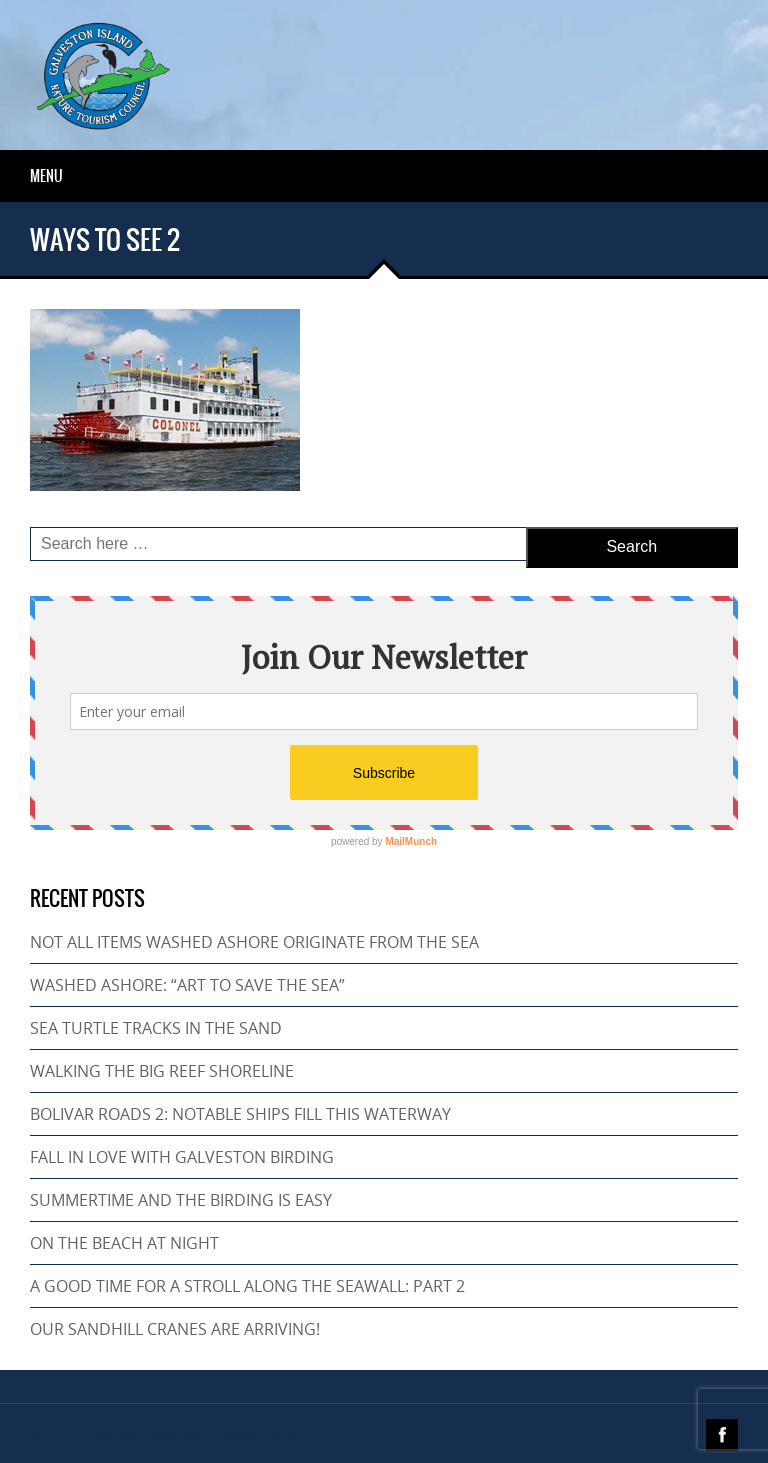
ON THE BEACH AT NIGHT (124, 1243)
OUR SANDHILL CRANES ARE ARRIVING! (175, 1329)
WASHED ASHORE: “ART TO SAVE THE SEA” (187, 985)
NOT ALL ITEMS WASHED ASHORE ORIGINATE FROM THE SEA (254, 942)
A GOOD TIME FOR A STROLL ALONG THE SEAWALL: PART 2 (247, 1286)
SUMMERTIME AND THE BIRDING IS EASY (181, 1200)
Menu (46, 176)
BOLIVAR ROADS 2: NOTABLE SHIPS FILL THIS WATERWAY (240, 1114)
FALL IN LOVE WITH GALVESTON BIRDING (182, 1157)
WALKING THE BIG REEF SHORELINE (162, 1071)
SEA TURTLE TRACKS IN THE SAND (156, 1028)
